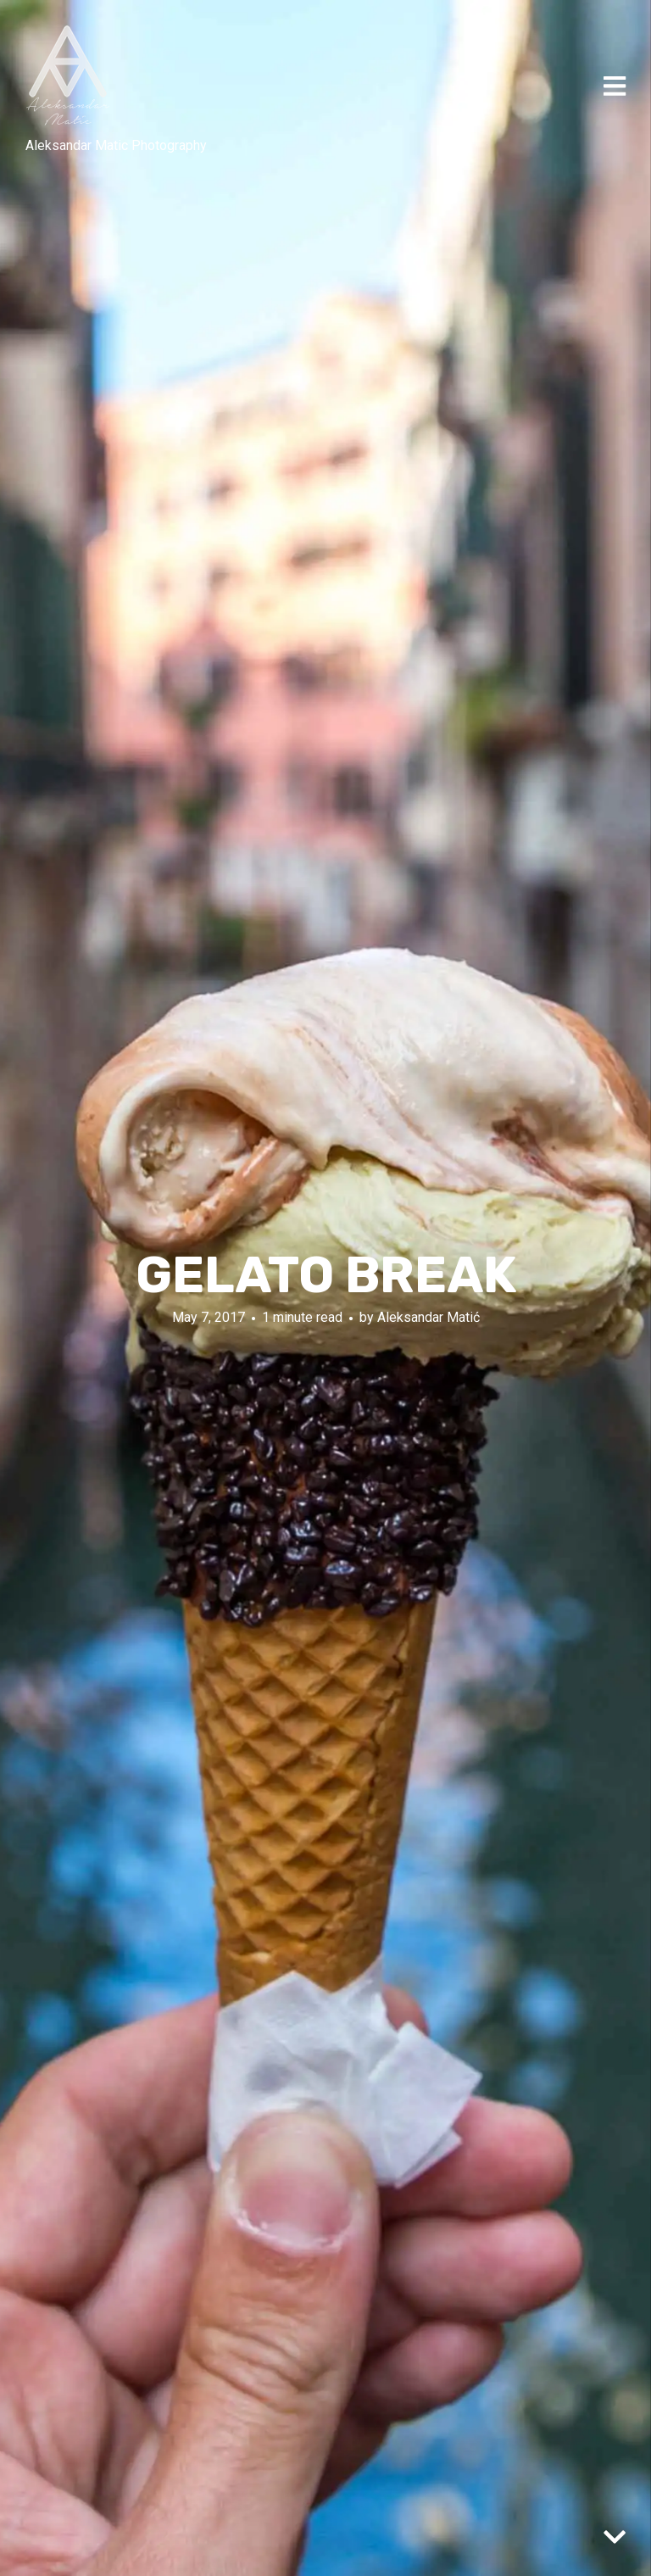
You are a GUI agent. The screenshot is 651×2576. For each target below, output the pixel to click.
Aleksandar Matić (428, 1317)
